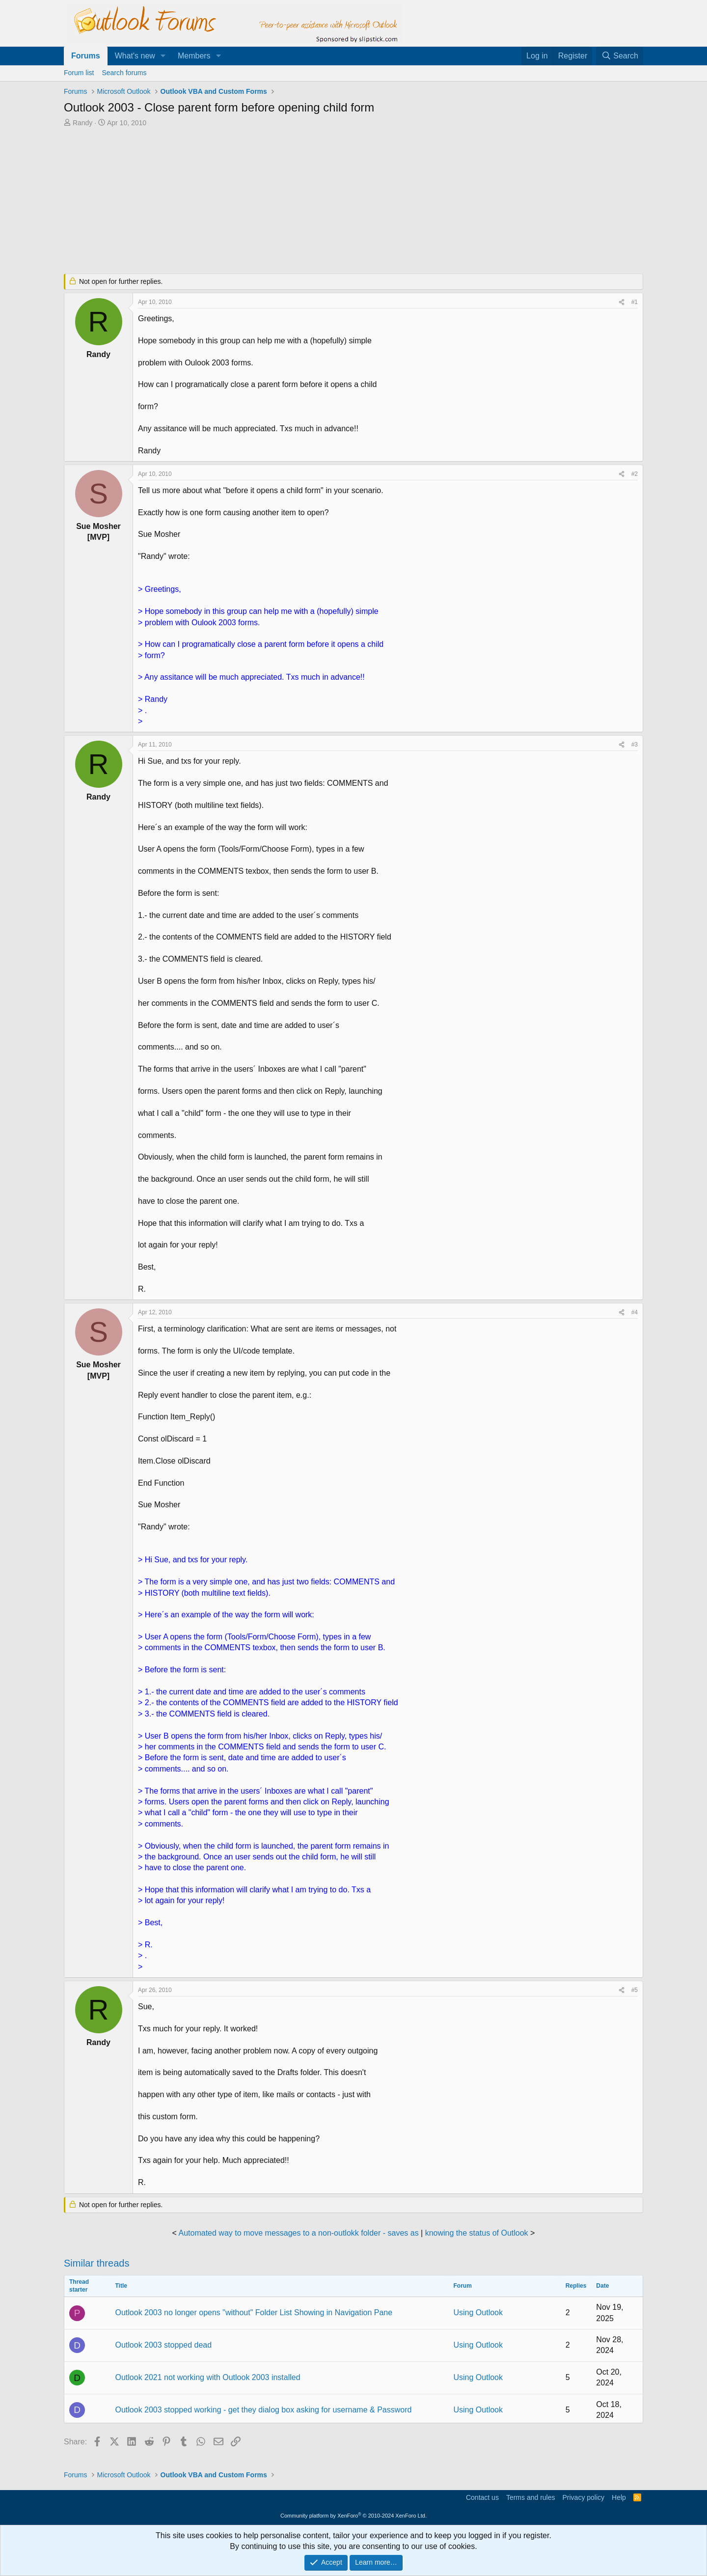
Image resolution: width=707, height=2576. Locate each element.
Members (194, 56)
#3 (634, 744)
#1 (634, 302)
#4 (634, 1312)
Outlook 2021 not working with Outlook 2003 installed (207, 2377)
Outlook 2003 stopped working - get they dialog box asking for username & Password (263, 2410)
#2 (634, 474)
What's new (135, 56)
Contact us (482, 2497)
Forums (85, 56)
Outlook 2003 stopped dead (163, 2345)
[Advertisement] (302, 201)
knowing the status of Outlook (476, 2233)
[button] (163, 56)
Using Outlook (478, 2312)
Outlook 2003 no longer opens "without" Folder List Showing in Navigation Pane (253, 2312)
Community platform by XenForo (353, 2516)
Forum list (79, 73)
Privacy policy (583, 2497)
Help (619, 2497)
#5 (634, 1990)
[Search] (619, 56)
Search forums (124, 73)
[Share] (621, 302)
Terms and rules (530, 2497)
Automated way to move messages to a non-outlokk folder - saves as (299, 2233)
